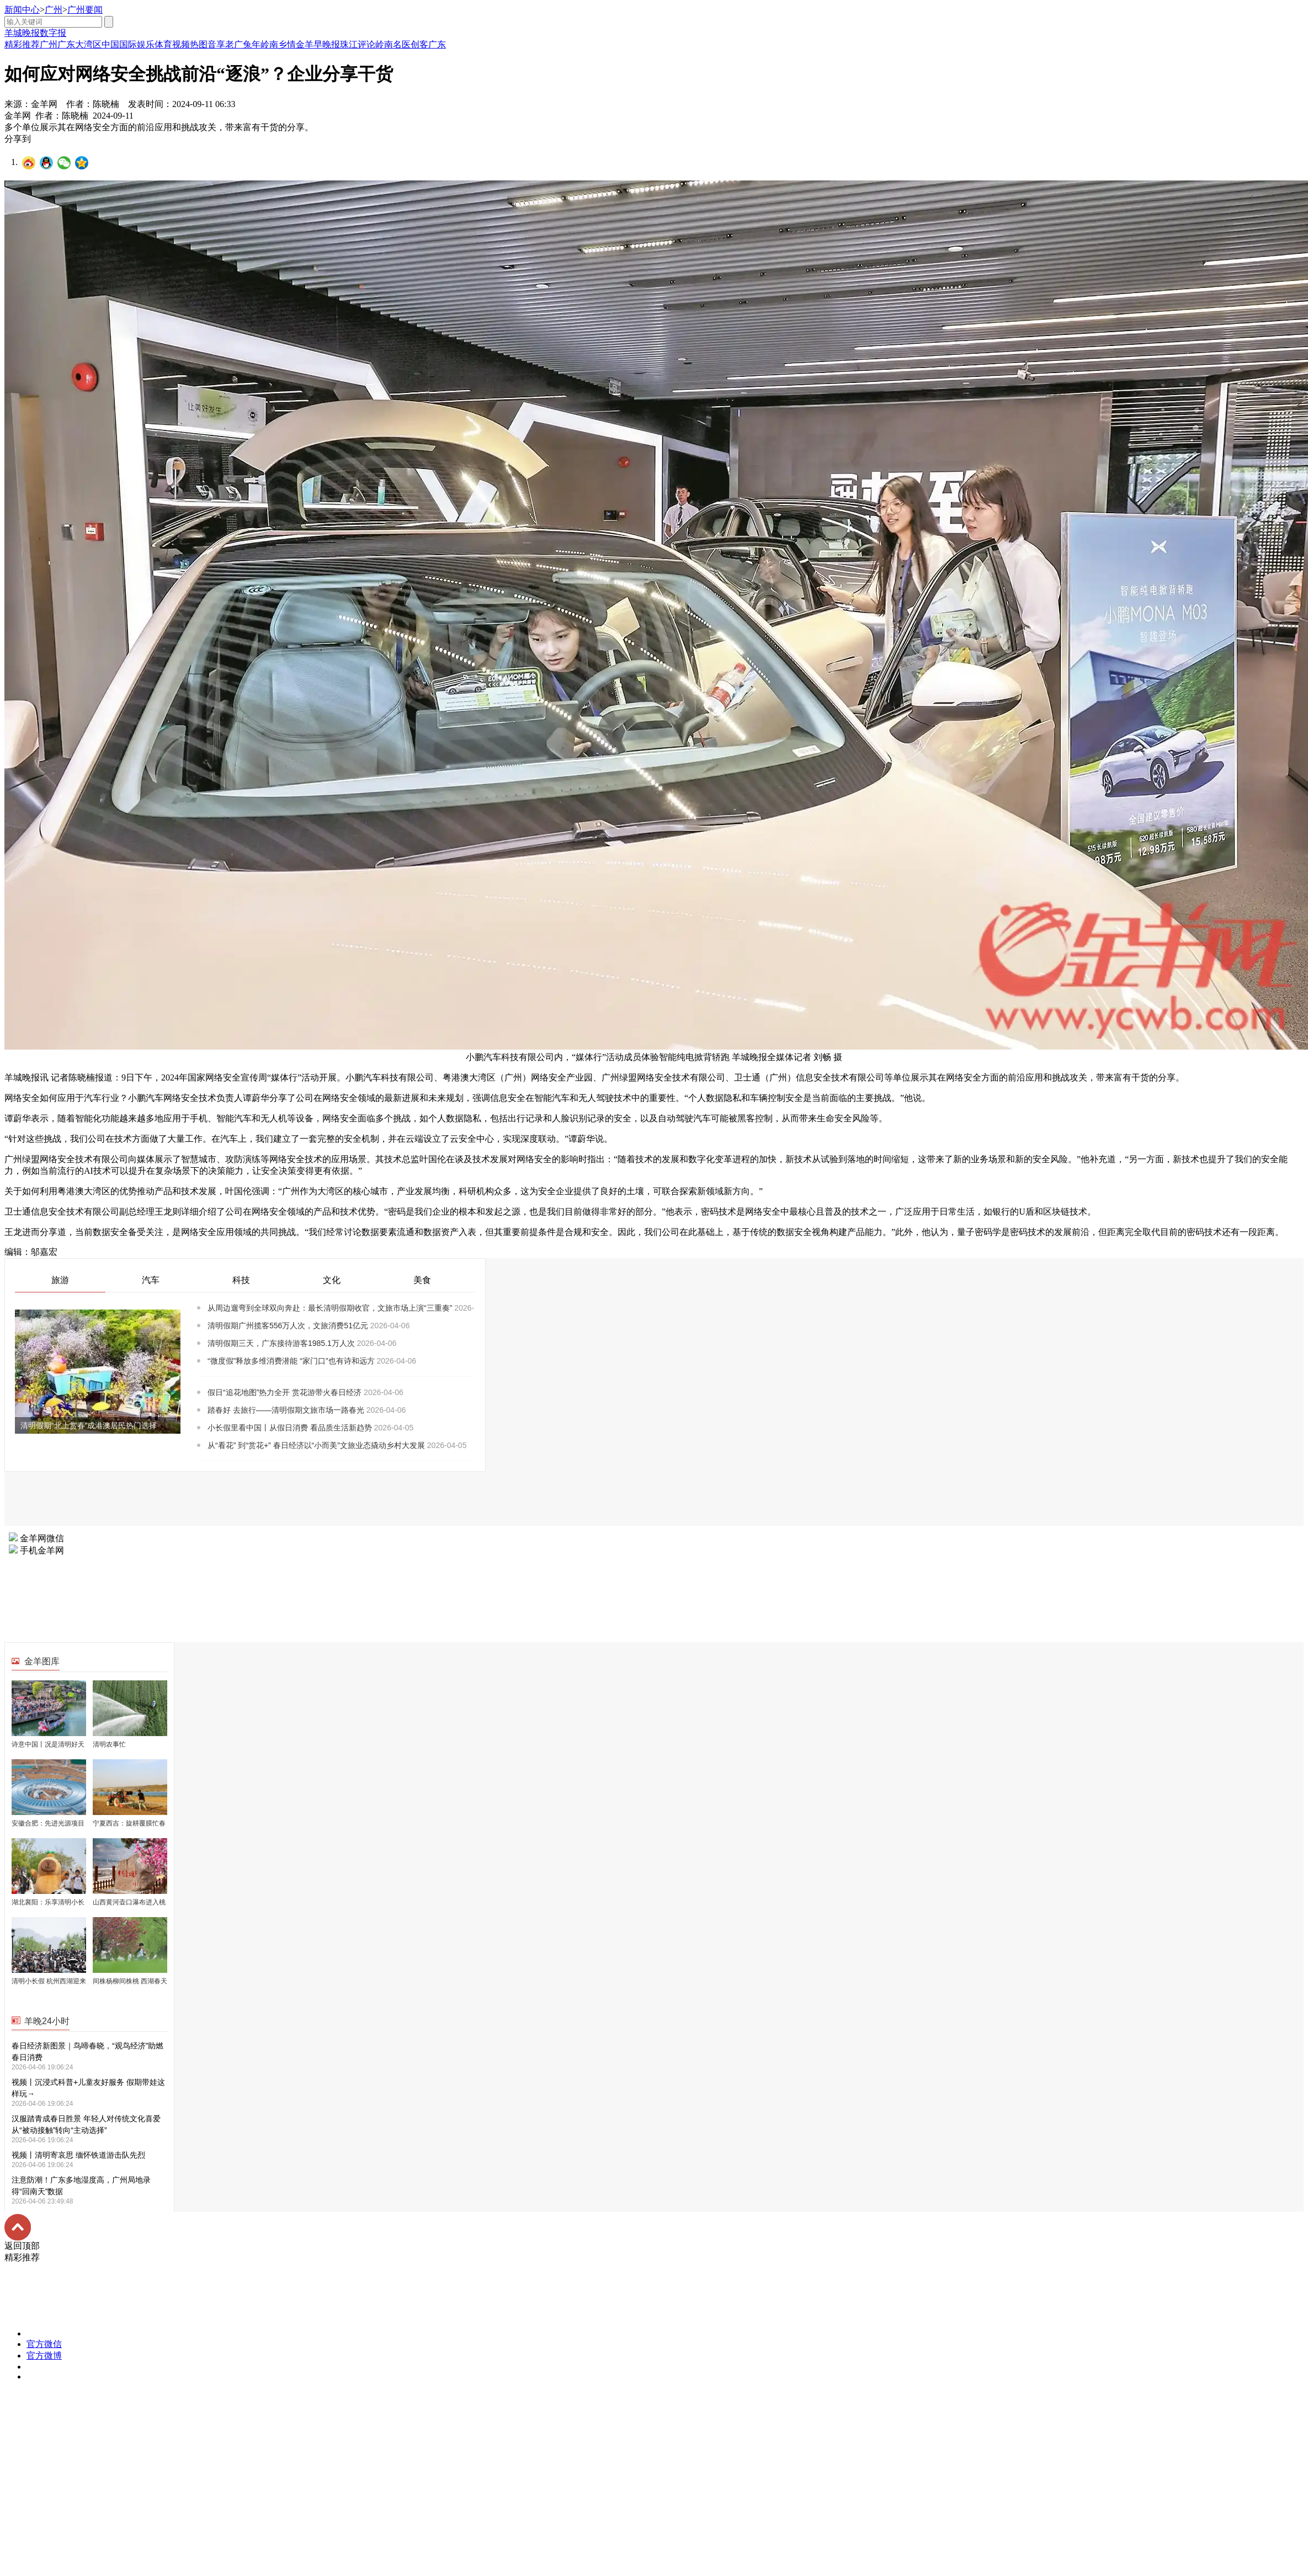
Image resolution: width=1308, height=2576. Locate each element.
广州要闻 (85, 9)
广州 (53, 9)
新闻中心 (22, 9)
